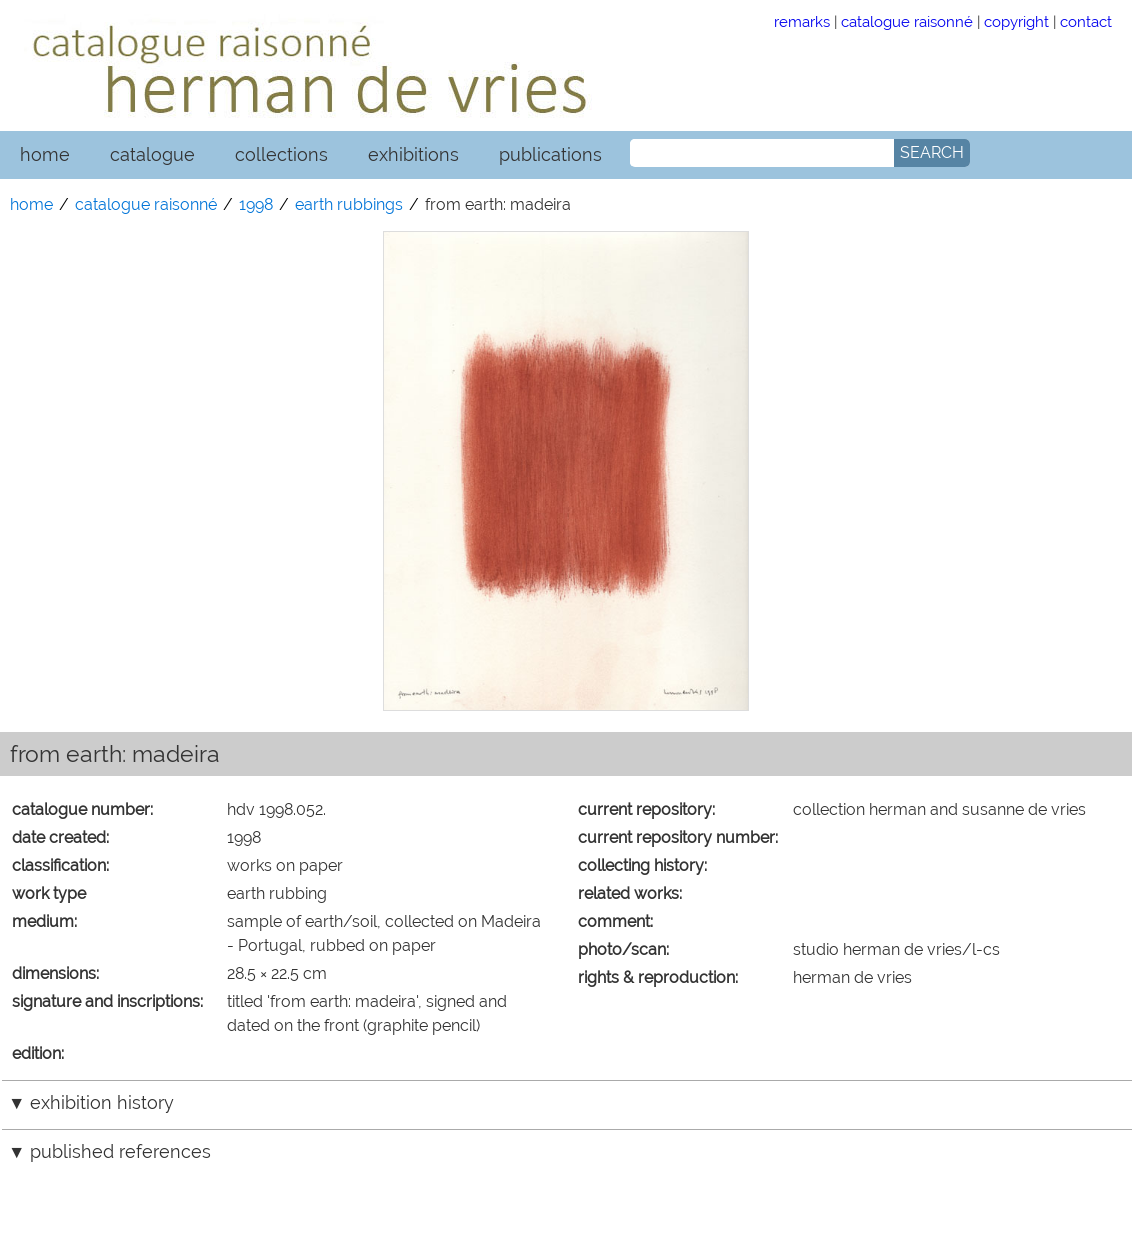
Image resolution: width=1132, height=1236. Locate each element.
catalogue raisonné (907, 21)
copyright (1016, 21)
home (45, 154)
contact (1086, 21)
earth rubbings (349, 204)
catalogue (152, 154)
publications (550, 154)
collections (281, 154)
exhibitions (413, 154)
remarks (802, 21)
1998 (256, 204)
